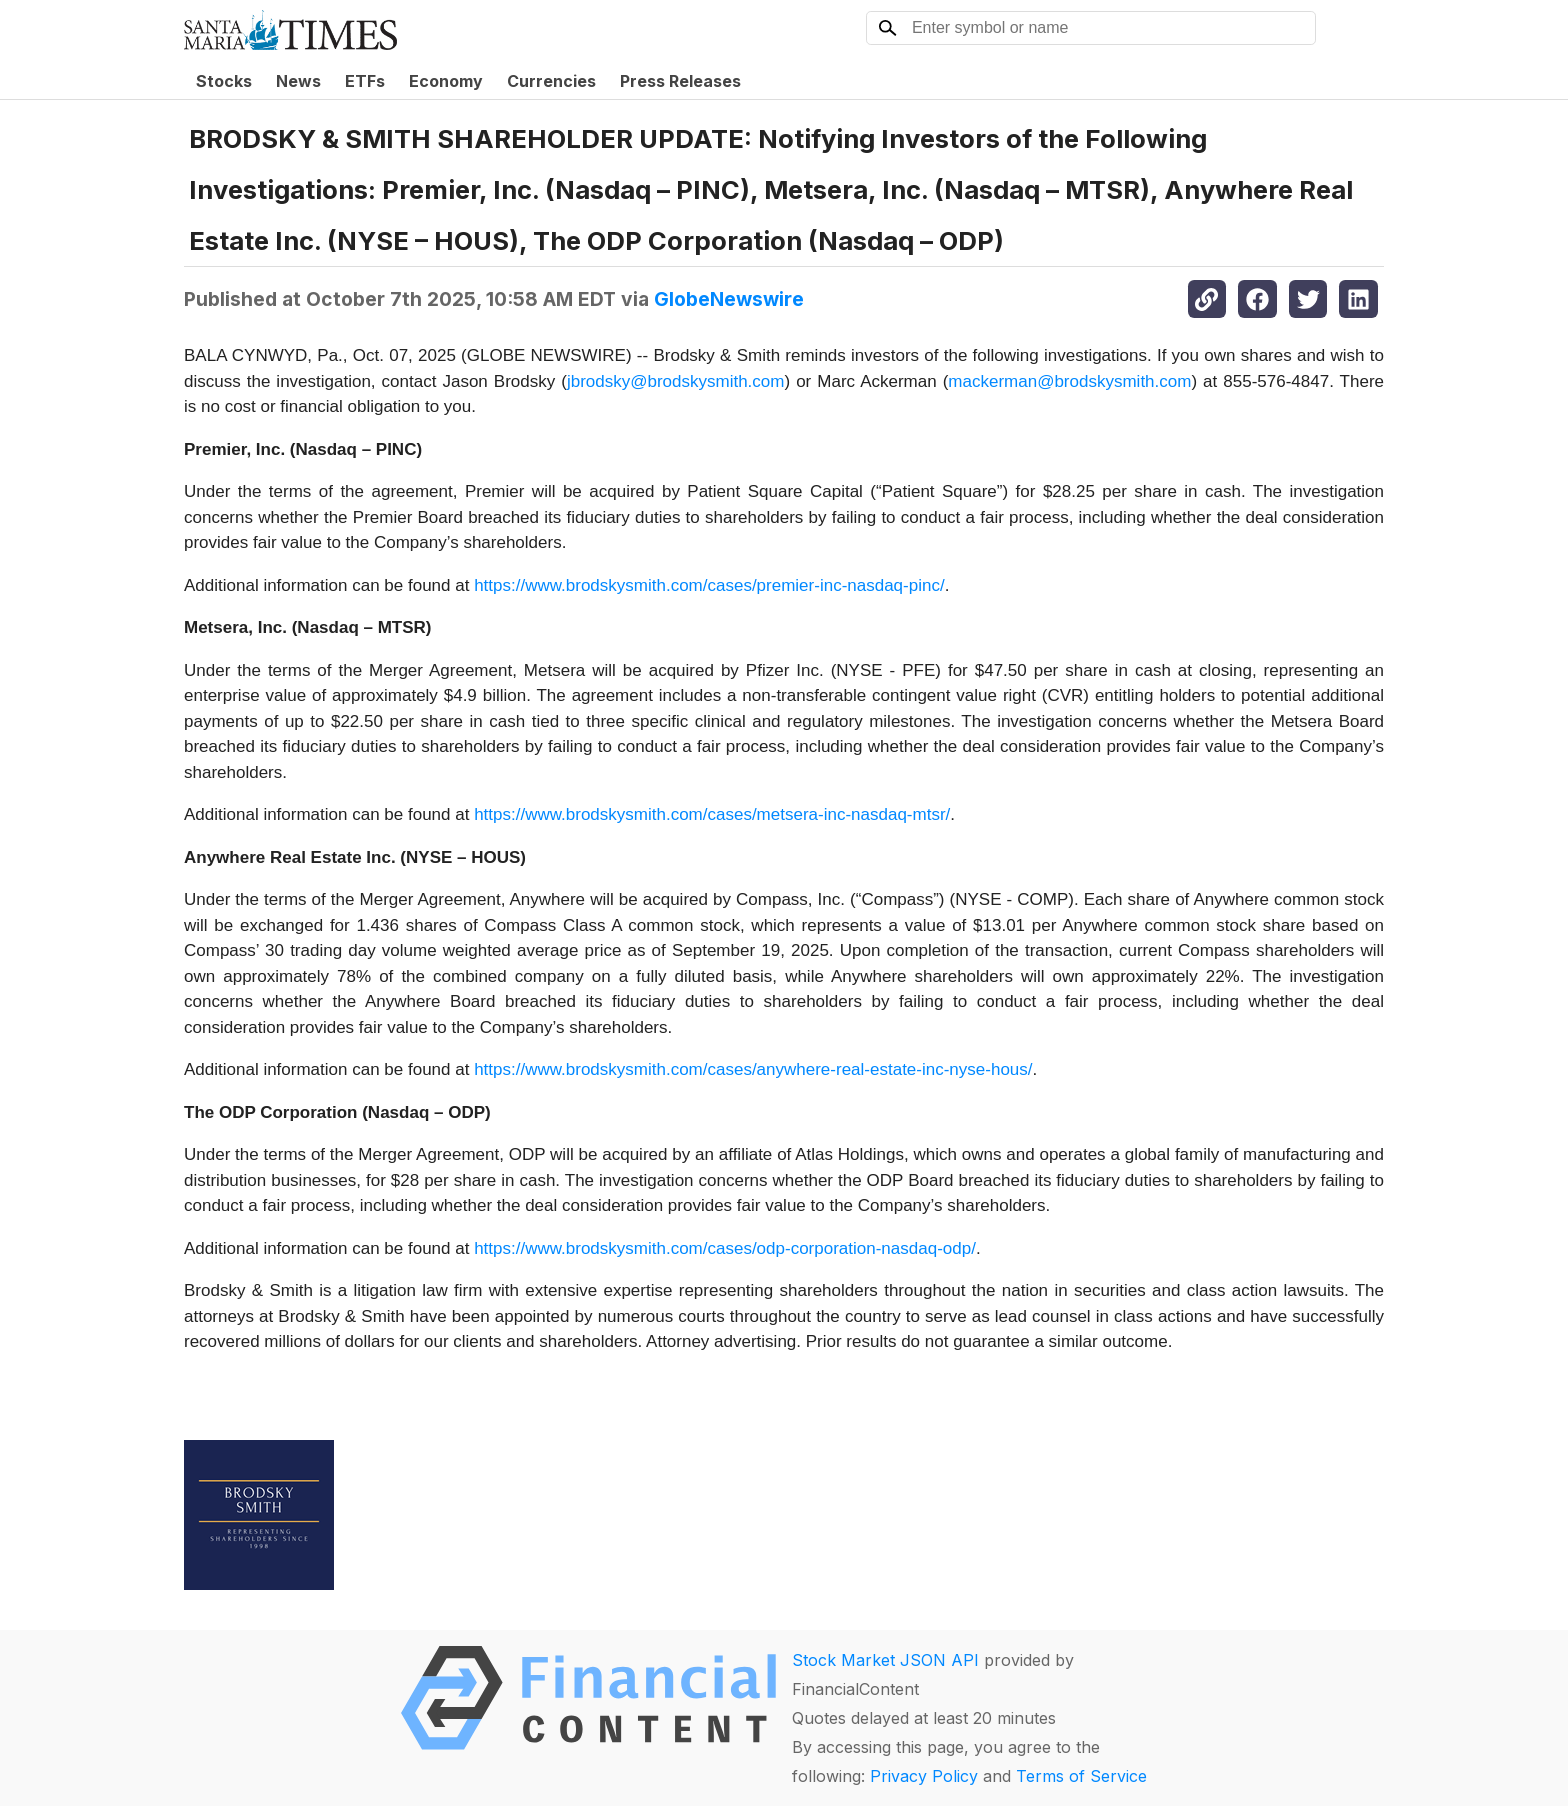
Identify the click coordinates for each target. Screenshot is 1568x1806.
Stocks (224, 81)
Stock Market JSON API (885, 1660)
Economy (446, 81)
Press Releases (680, 81)
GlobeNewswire (729, 299)
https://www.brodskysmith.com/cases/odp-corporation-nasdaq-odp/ (725, 1248)
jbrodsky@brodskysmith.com (676, 381)
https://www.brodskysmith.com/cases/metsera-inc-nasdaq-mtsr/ (712, 814)
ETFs (365, 81)
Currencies (551, 81)
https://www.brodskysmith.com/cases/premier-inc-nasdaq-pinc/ (709, 585)
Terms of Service (1081, 1776)
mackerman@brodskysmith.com (1069, 381)
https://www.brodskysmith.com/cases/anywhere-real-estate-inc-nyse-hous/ (753, 1069)
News (298, 81)
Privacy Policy (924, 1776)
